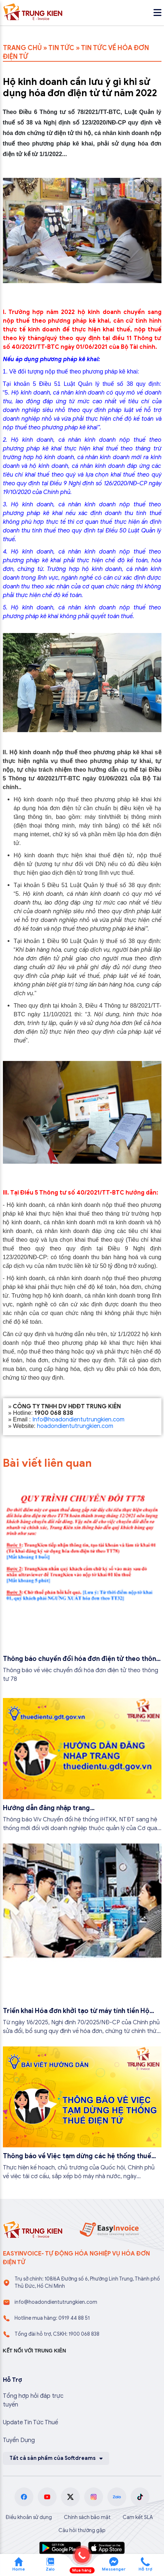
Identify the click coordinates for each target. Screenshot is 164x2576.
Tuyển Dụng (19, 2440)
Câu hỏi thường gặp (82, 2530)
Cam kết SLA (138, 2517)
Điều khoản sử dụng (28, 2517)
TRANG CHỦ (22, 48)
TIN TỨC (61, 48)
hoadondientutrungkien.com (75, 1426)
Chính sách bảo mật (87, 2517)
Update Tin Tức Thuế (30, 2422)
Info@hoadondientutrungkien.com (78, 1419)
